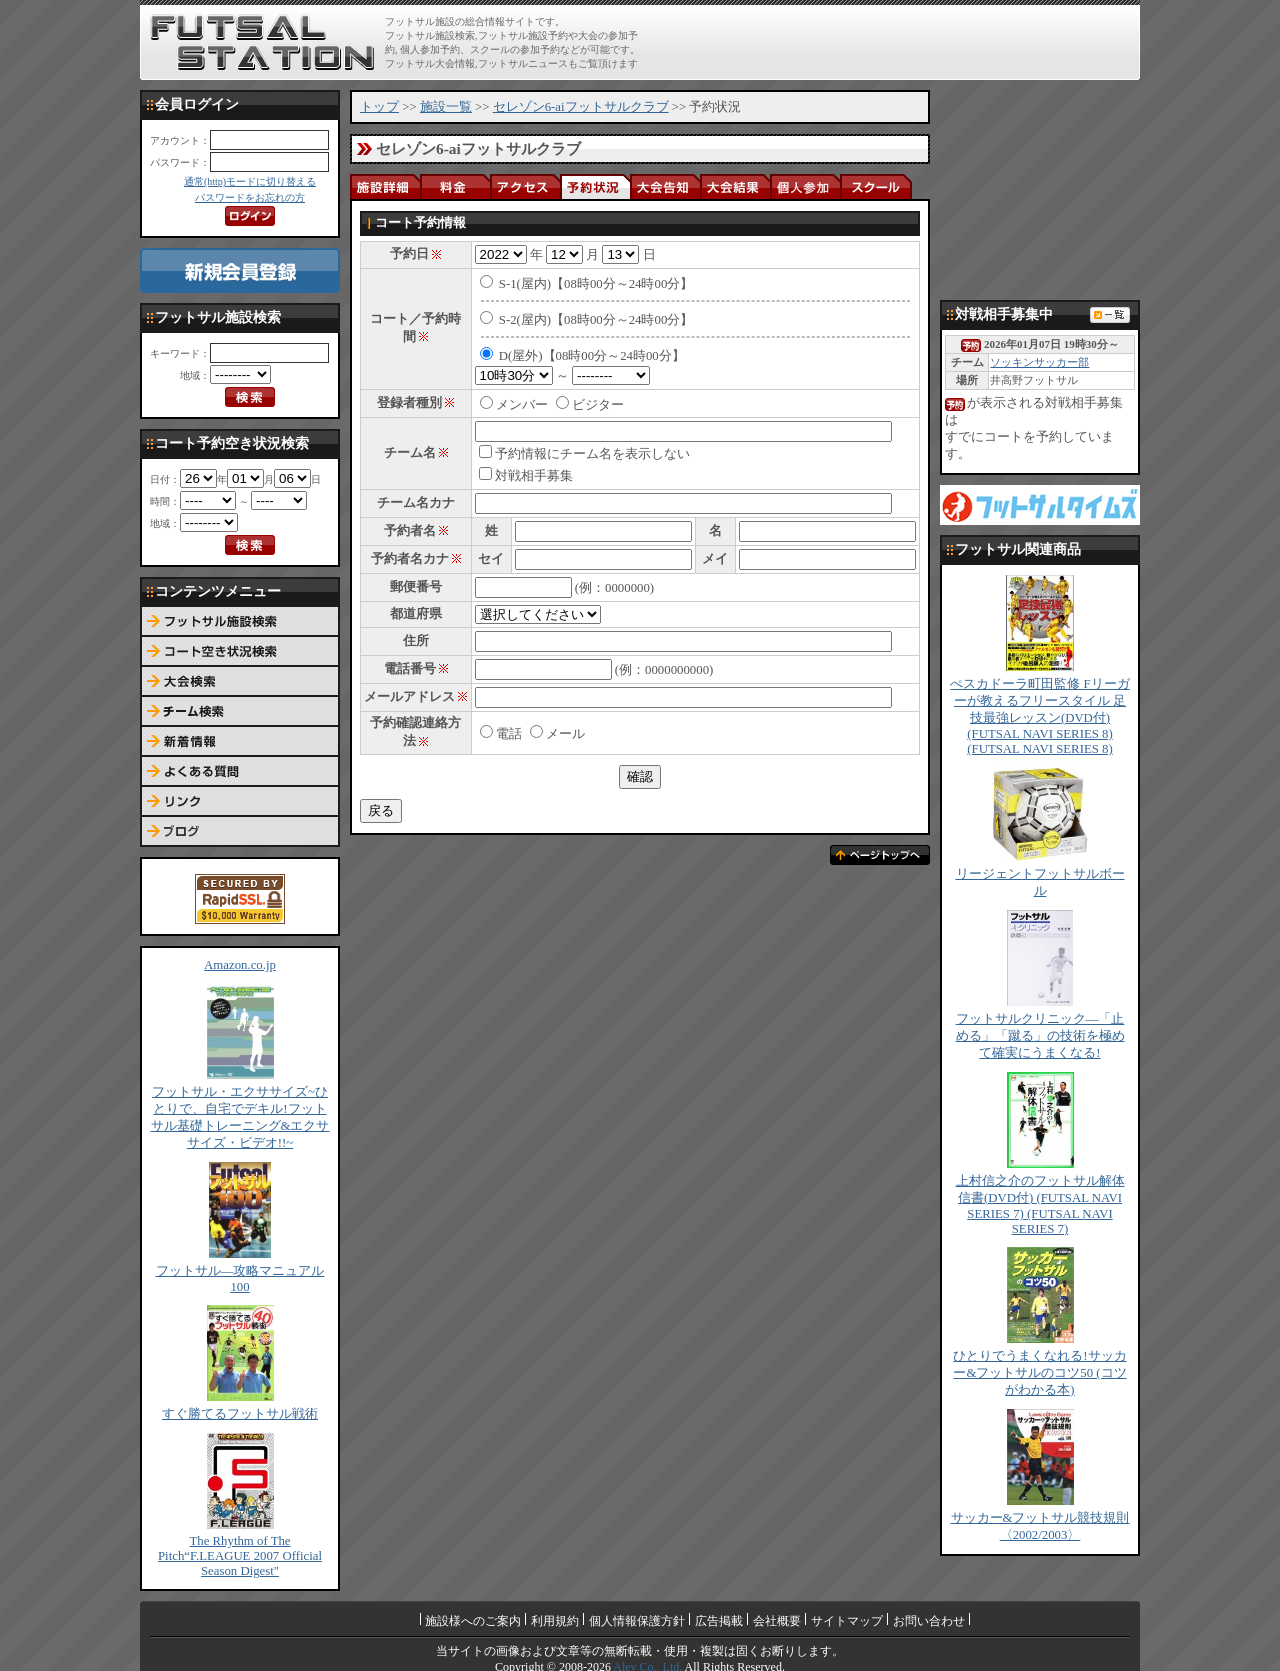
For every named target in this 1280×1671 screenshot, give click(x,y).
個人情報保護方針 (637, 1621)
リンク (240, 802)
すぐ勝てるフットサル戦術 (240, 1414)
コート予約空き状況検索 (240, 652)
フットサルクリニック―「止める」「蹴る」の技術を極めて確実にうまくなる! (1040, 1036)
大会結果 (735, 186)
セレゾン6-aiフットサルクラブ (581, 107)
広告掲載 (719, 1621)
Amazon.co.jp (240, 965)
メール (557, 734)
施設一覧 (446, 107)
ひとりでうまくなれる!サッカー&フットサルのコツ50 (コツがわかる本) (1039, 1373)
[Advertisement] (901, 42)
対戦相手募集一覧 (1110, 315)
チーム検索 (240, 712)
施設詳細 (385, 186)
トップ (379, 107)
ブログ (240, 832)
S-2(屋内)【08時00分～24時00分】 (596, 320)
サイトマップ (847, 1621)
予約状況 (595, 186)
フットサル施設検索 (240, 622)
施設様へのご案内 (473, 1621)
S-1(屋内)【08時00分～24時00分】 (596, 284)
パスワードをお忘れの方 (250, 197)
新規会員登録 (240, 270)
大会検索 (240, 682)
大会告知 (665, 186)
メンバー (522, 405)
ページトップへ (880, 855)
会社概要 (777, 1621)
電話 (501, 734)
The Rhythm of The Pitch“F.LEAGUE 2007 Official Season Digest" (240, 1556)
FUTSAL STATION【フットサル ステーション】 (262, 43)
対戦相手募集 (534, 476)
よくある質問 (240, 772)
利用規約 (555, 1621)
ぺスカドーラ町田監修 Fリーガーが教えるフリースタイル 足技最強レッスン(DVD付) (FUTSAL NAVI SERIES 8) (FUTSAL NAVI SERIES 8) (1039, 716)
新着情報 (240, 742)
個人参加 (805, 186)
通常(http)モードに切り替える (250, 181)
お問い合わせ (929, 1621)
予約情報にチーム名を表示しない (592, 454)
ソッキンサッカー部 (1039, 362)
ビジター (598, 405)
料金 (455, 186)
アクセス (525, 186)
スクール (875, 186)
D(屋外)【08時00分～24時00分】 (592, 356)
